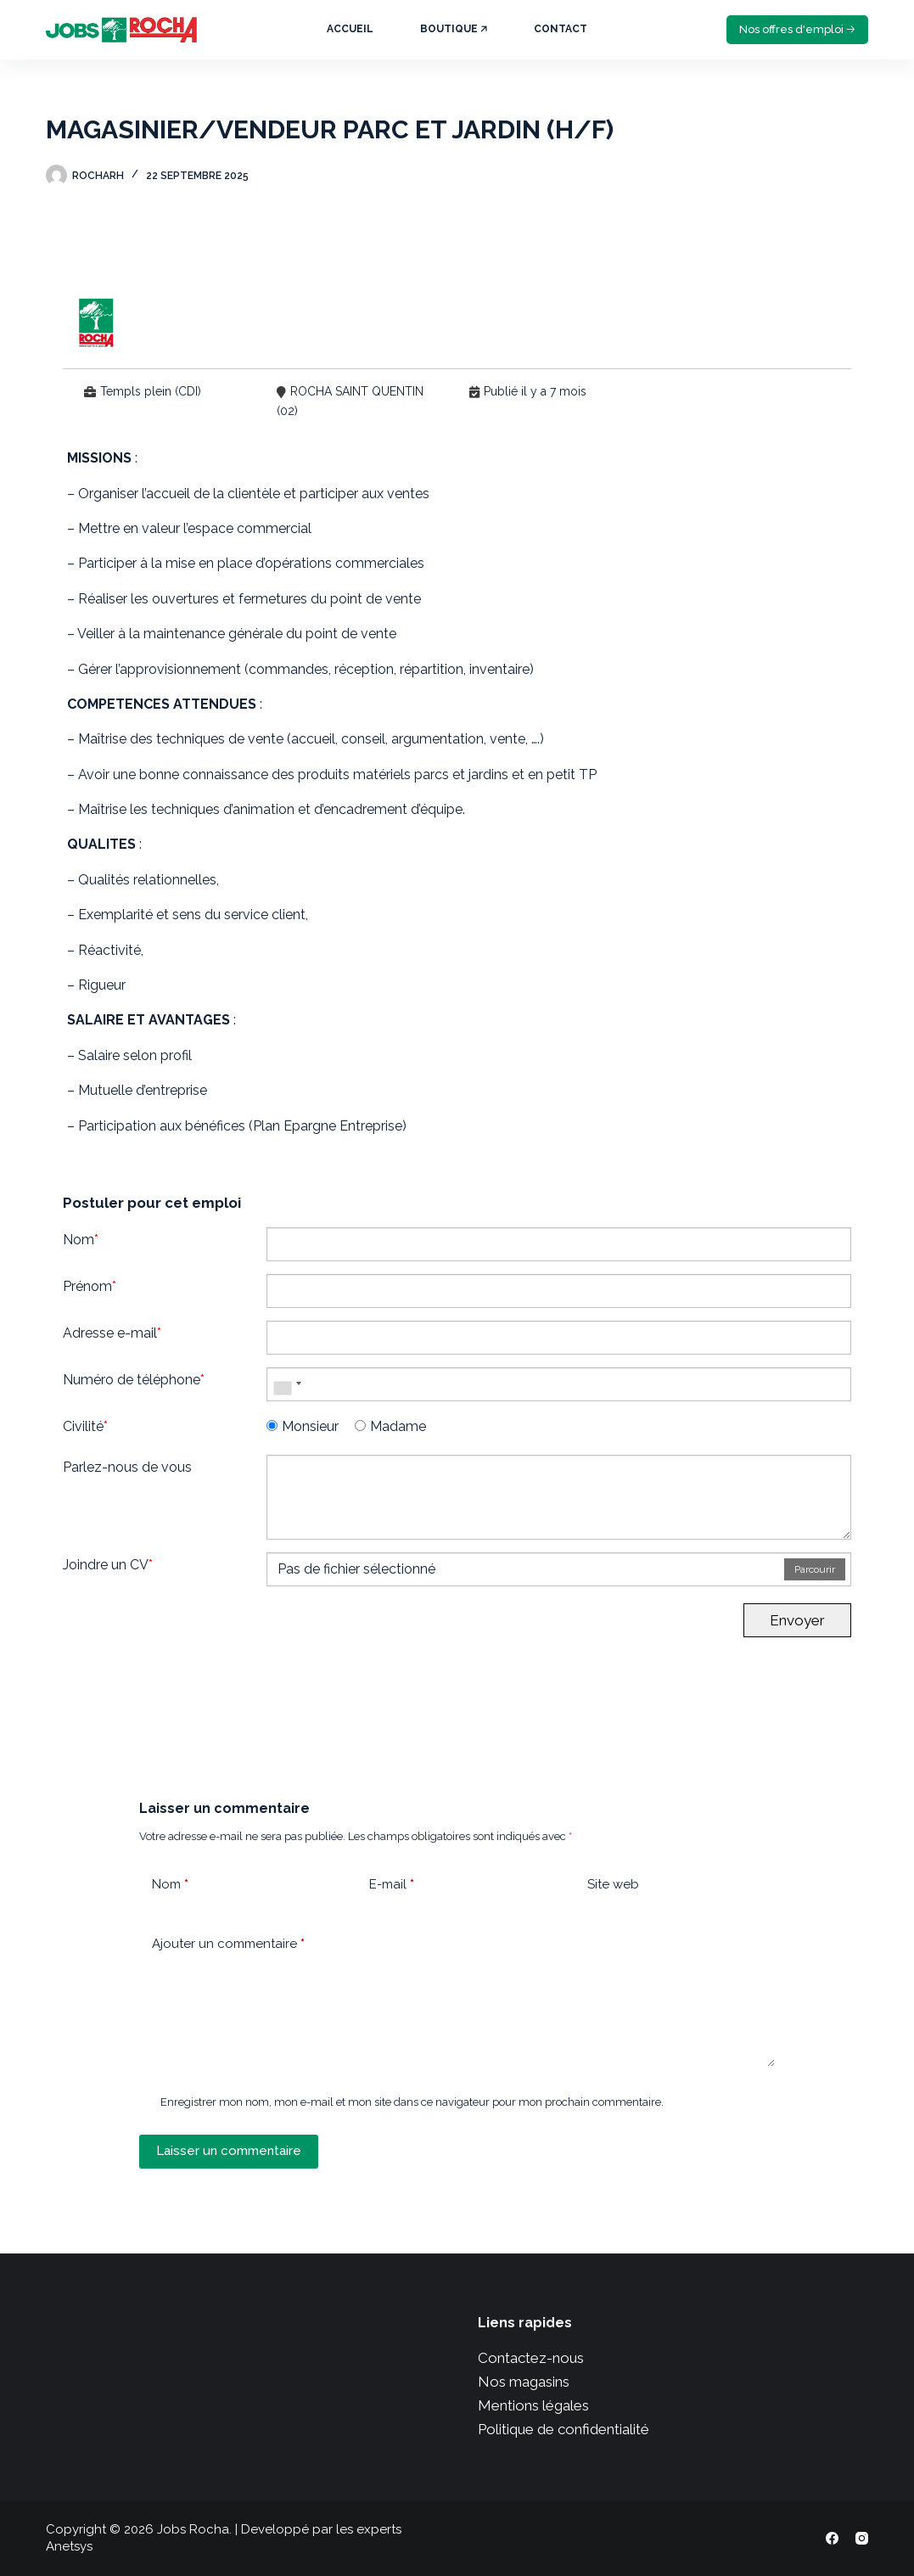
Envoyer (797, 1620)
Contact (560, 29)
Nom (80, 1240)
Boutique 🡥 (453, 29)
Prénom (89, 1286)
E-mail (391, 1884)
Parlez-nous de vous (127, 1467)
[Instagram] (861, 2538)
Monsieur (302, 1426)
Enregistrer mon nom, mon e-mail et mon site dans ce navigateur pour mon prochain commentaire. (412, 2102)
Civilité (85, 1426)
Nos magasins (523, 2381)
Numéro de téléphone (134, 1380)
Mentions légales (533, 2405)
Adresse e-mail (112, 1333)
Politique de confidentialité (563, 2429)
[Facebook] (832, 2538)
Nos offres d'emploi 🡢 (797, 29)
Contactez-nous (531, 2357)
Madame (390, 1426)
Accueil (350, 29)
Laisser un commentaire (228, 2150)
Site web (613, 1884)
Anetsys (69, 2546)
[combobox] (286, 1384)
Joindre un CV (108, 1565)
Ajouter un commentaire (228, 1944)
